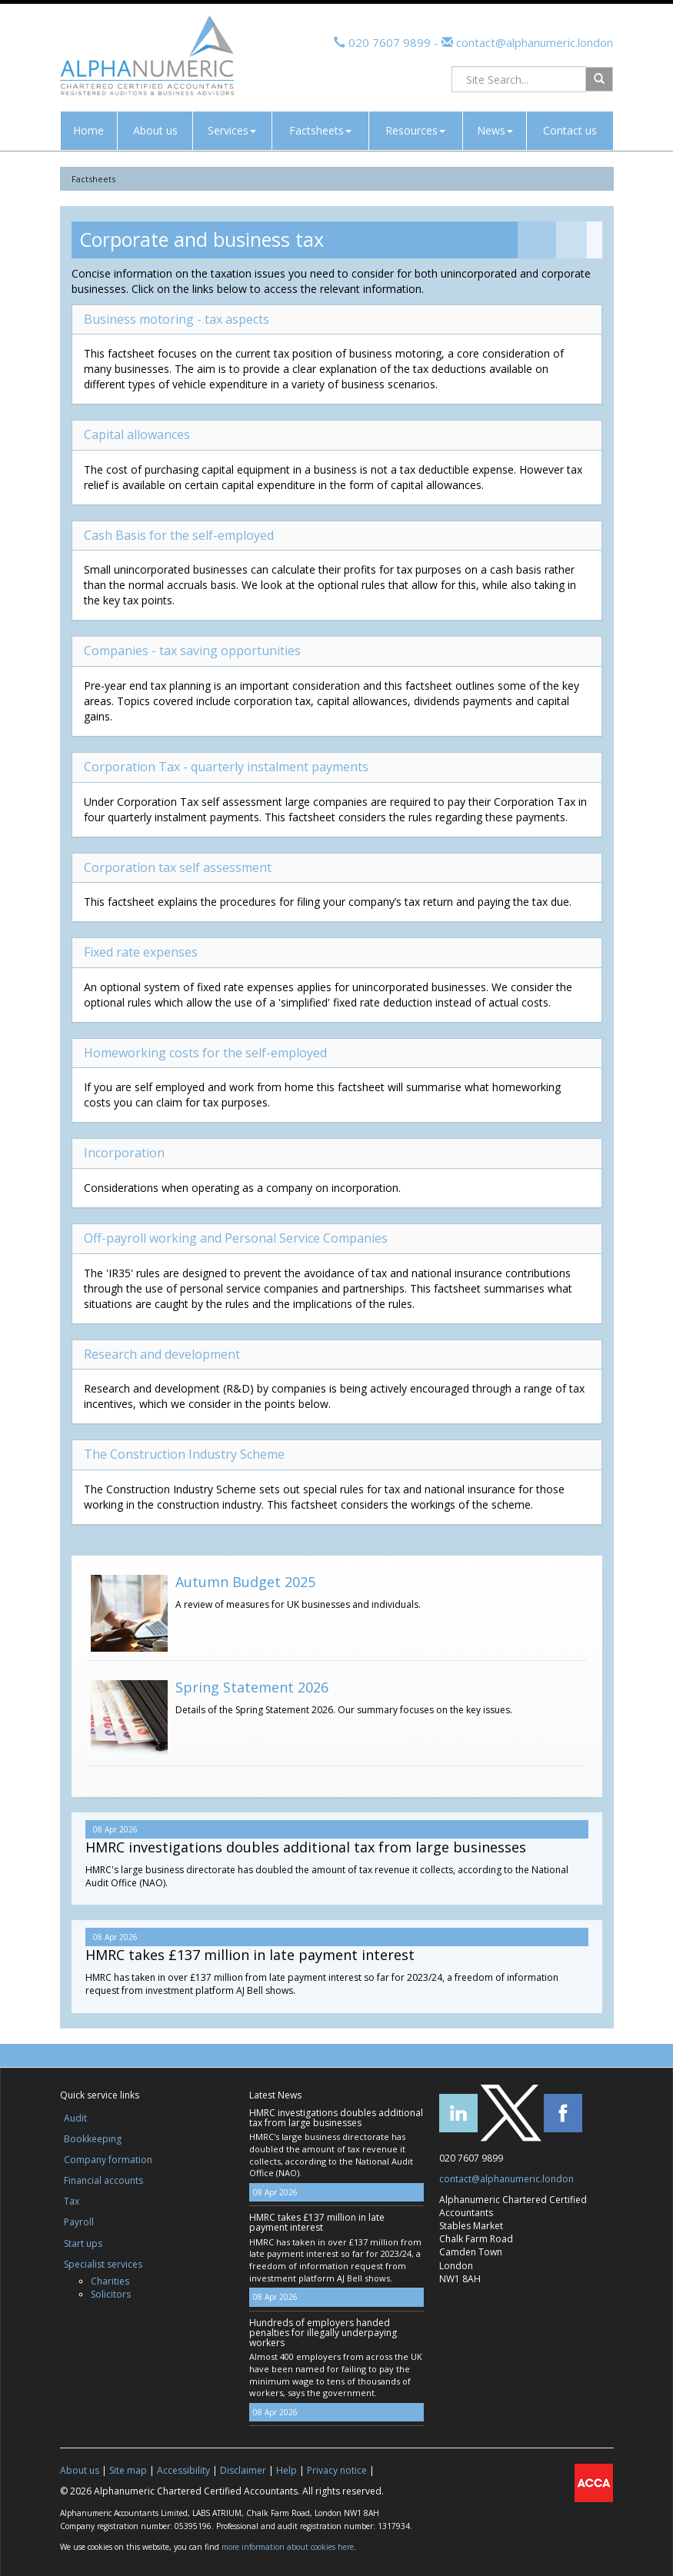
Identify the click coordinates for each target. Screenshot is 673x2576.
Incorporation (124, 1152)
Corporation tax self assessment (178, 867)
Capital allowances (137, 434)
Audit (75, 2118)
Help (286, 2470)
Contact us (570, 130)
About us (155, 130)
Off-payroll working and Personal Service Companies (236, 1238)
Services (232, 130)
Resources (415, 130)
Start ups (83, 2243)
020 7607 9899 (389, 42)
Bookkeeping (93, 2138)
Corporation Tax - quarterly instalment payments (226, 766)
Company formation (108, 2159)
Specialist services (103, 2264)
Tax (71, 2201)
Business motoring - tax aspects (176, 319)
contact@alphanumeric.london (533, 42)
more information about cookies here (288, 2546)
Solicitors (111, 2294)
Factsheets (320, 130)
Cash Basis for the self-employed (179, 535)
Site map (128, 2470)
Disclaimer (243, 2470)
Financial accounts (103, 2180)
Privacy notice (337, 2470)
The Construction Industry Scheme (184, 1454)
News (495, 130)
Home (88, 130)
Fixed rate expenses (141, 952)
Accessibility (183, 2470)
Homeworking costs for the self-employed (205, 1052)
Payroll (79, 2221)
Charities (110, 2281)
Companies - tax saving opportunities (192, 650)
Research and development (162, 1354)
